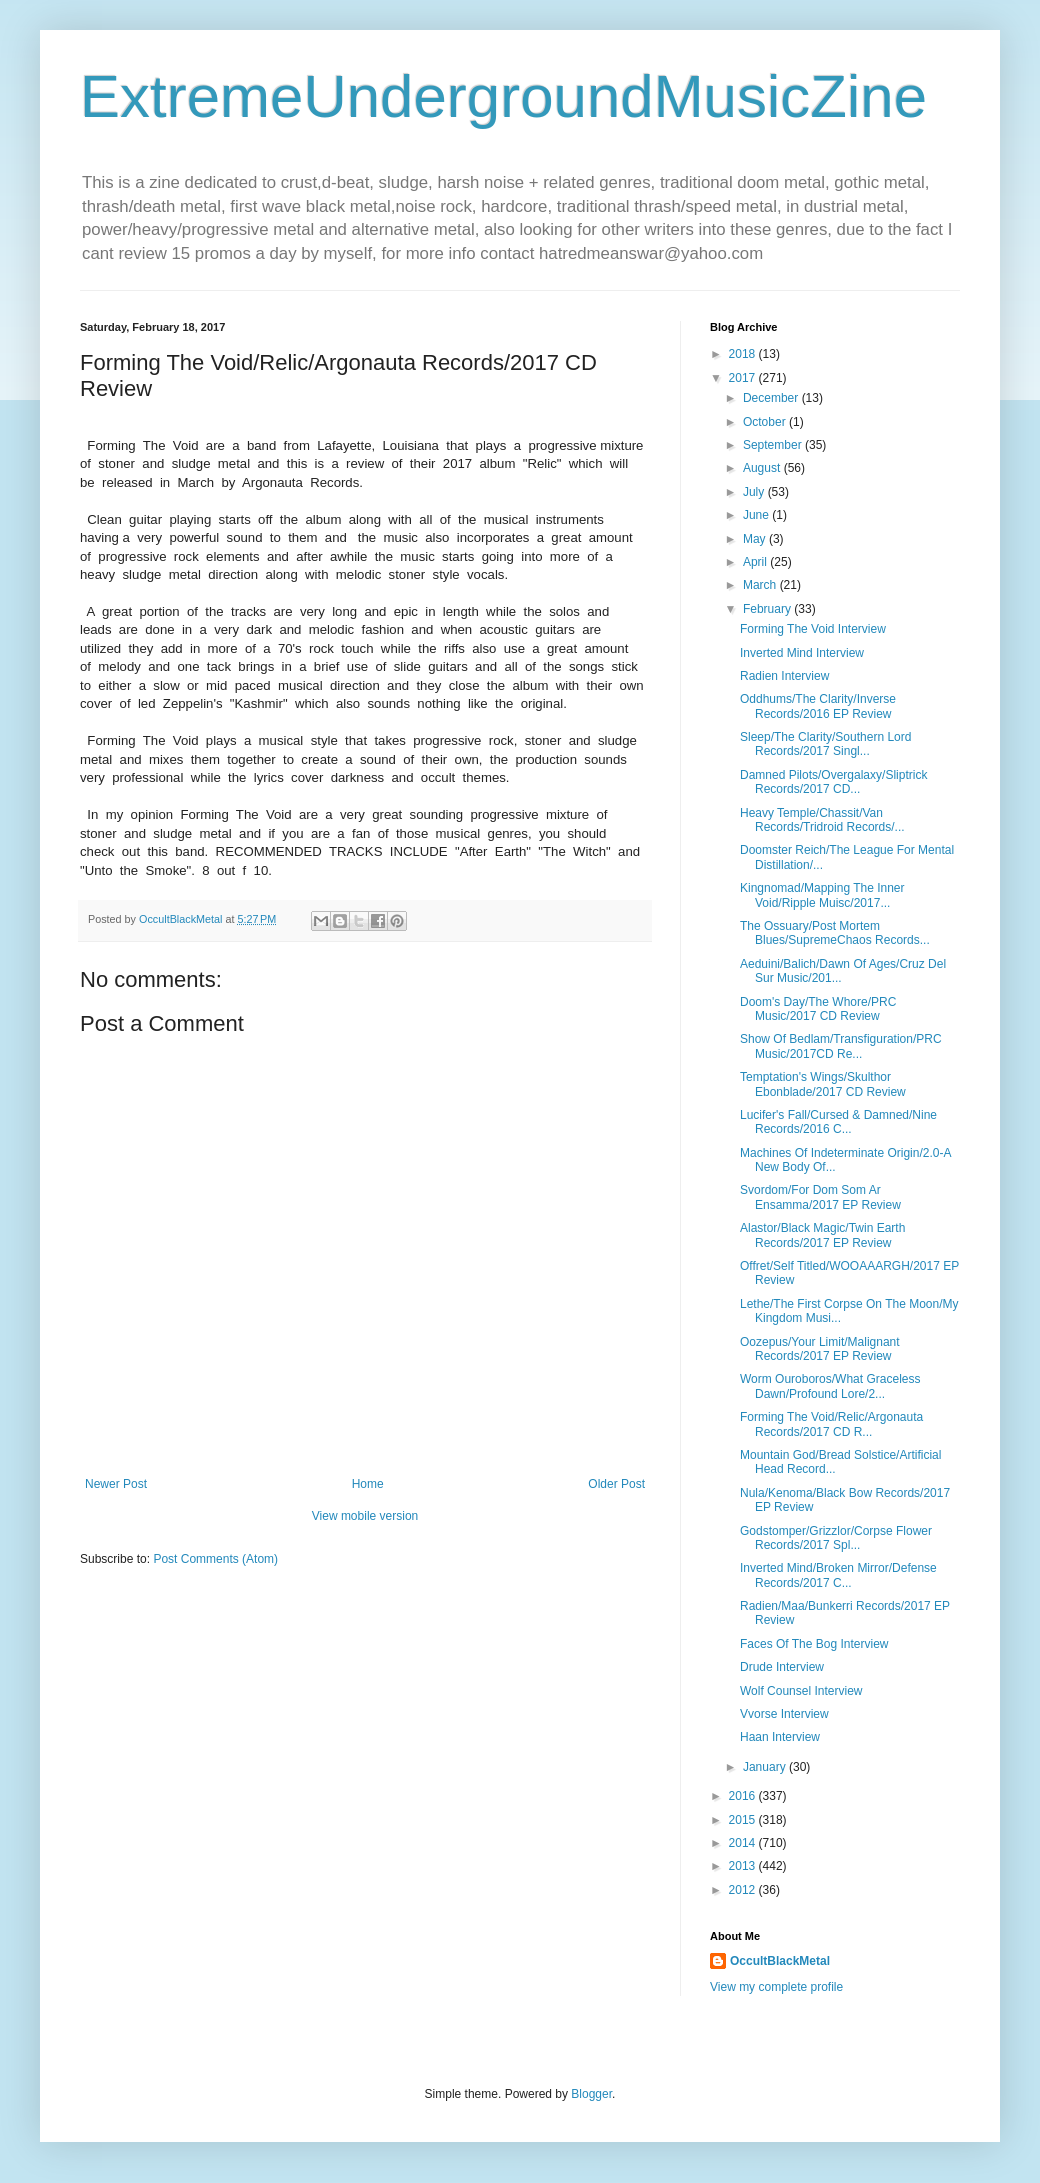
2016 (744, 1796)
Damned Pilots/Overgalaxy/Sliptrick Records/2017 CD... (833, 782)
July (755, 492)
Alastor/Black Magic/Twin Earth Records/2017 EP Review (822, 1235)
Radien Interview (784, 676)
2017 (744, 378)
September (774, 445)
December (772, 398)
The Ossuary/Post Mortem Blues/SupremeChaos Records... (835, 933)
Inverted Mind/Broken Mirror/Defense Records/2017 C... (838, 1575)
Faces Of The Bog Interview (814, 1644)
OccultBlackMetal (780, 1961)
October (766, 422)
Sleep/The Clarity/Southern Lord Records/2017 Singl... (825, 744)
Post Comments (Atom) (215, 1559)
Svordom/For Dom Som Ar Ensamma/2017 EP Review (820, 1197)
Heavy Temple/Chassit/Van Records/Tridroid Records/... (822, 820)
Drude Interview (782, 1667)
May (756, 539)
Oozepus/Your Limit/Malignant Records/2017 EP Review (820, 1349)
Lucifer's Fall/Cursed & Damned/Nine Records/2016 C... (838, 1122)
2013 (744, 1866)
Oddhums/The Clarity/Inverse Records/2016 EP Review (818, 706)
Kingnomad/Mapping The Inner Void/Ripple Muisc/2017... (822, 895)
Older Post (616, 1484)
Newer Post (116, 1484)
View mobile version (365, 1516)
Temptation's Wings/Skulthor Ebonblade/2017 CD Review (823, 1084)
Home (368, 1484)
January (766, 1767)
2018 (744, 354)
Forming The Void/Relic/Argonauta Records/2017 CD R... (831, 1424)
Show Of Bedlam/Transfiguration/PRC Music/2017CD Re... (841, 1046)
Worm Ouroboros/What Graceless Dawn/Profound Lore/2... (830, 1386)
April (756, 562)
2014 (744, 1843)
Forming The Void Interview (813, 629)
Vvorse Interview (784, 1714)
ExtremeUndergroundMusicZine (503, 96)
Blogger (591, 2094)
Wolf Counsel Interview (801, 1691)
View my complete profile (776, 1987)
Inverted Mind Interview (802, 653)
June (757, 515)
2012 (744, 1890)
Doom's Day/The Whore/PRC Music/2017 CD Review (818, 1009)
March (761, 585)
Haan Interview (780, 1737)
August (763, 468)
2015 (744, 1820)
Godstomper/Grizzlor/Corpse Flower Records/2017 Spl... (836, 1538)
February (768, 609)
